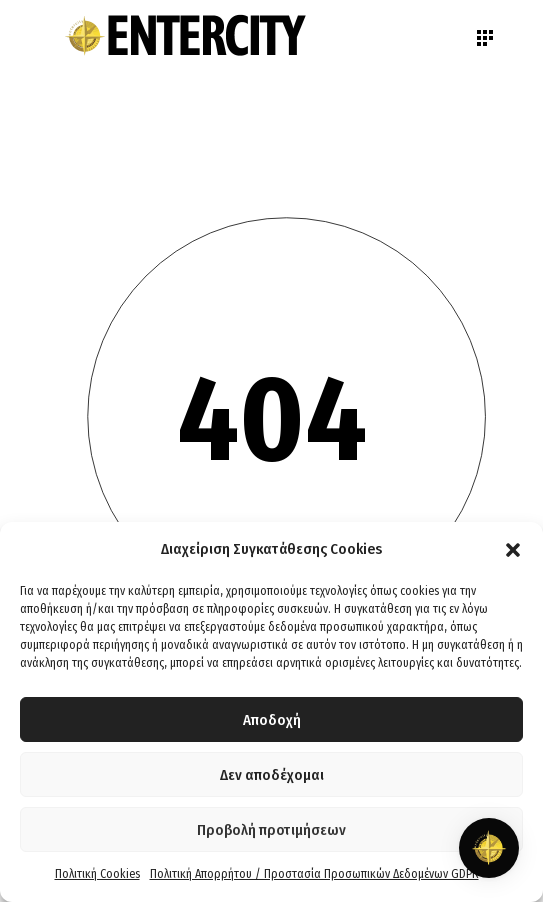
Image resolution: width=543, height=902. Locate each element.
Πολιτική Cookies (97, 874)
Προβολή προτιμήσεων (271, 830)
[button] (513, 550)
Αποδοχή (272, 720)
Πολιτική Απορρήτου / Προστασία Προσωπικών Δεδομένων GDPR (314, 874)
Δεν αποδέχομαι (272, 775)
